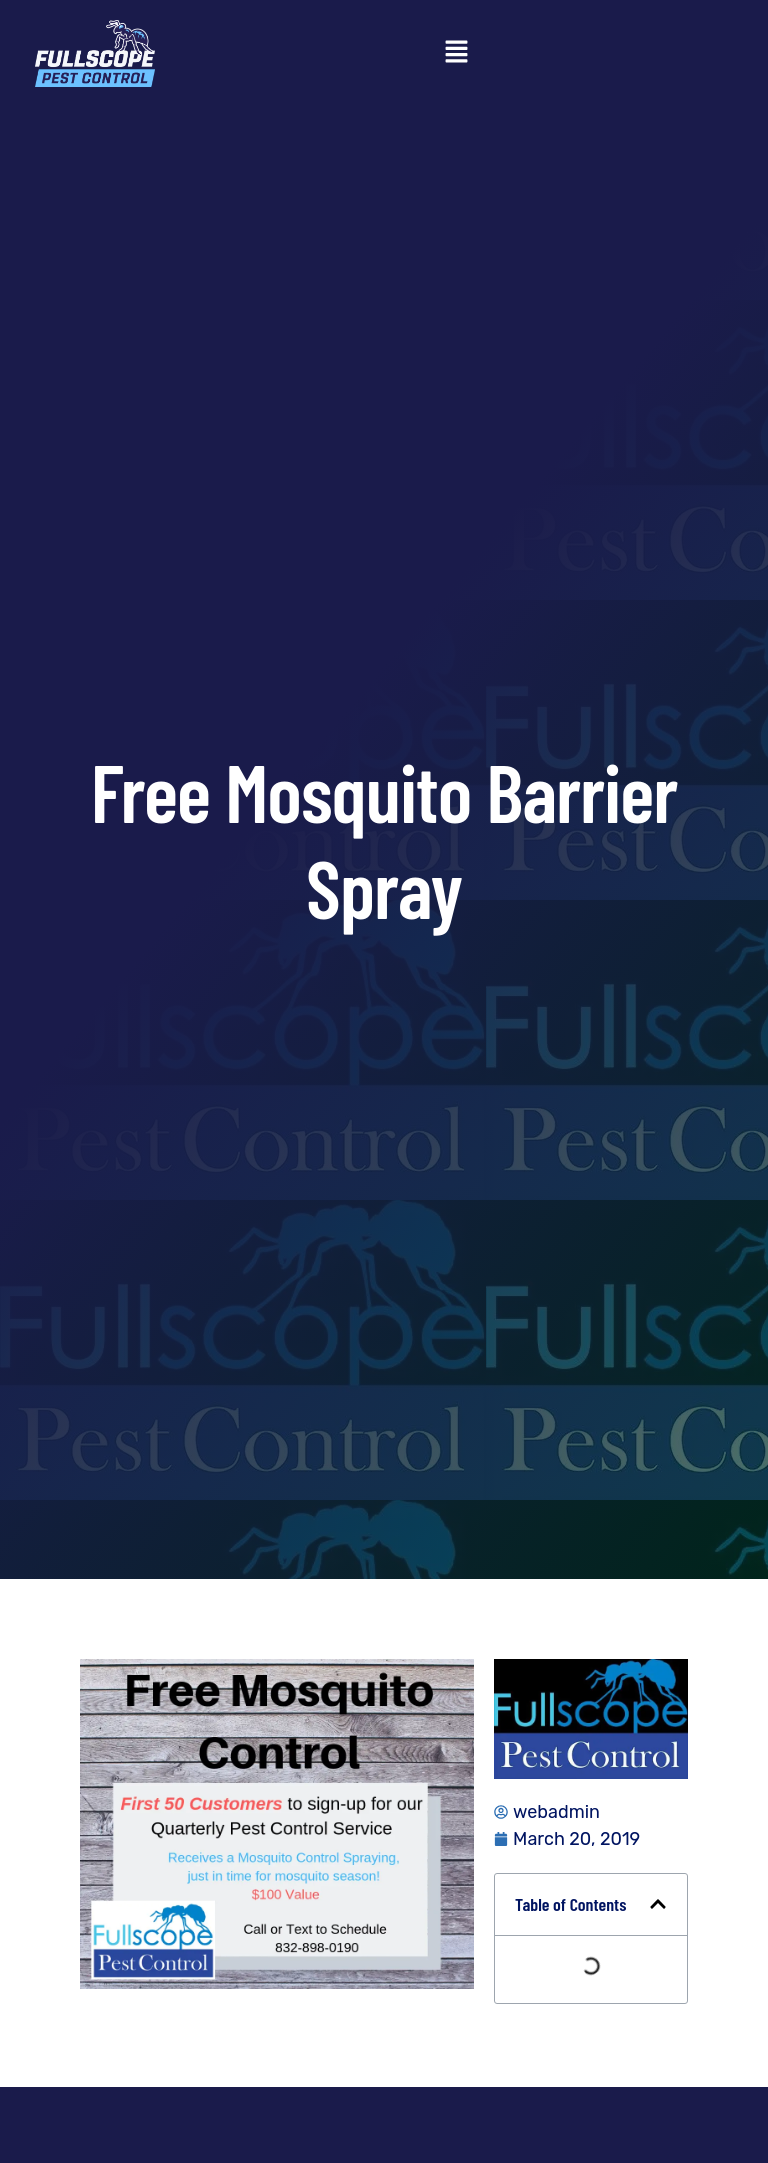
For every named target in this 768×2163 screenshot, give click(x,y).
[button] (456, 53)
